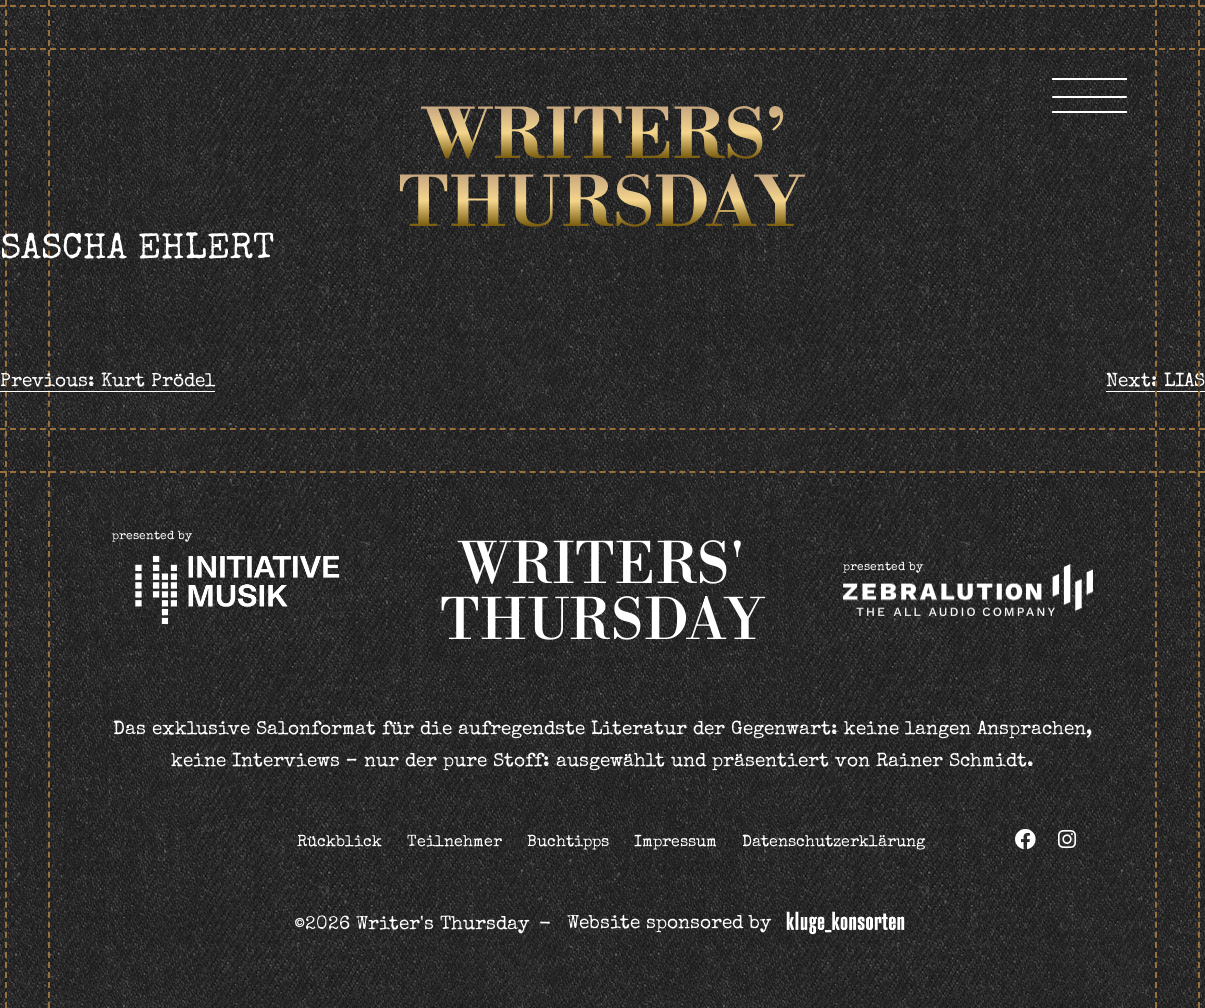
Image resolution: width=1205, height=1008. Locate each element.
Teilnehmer (454, 843)
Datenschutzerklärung (833, 843)
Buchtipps (568, 843)
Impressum (675, 843)
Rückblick (339, 843)
